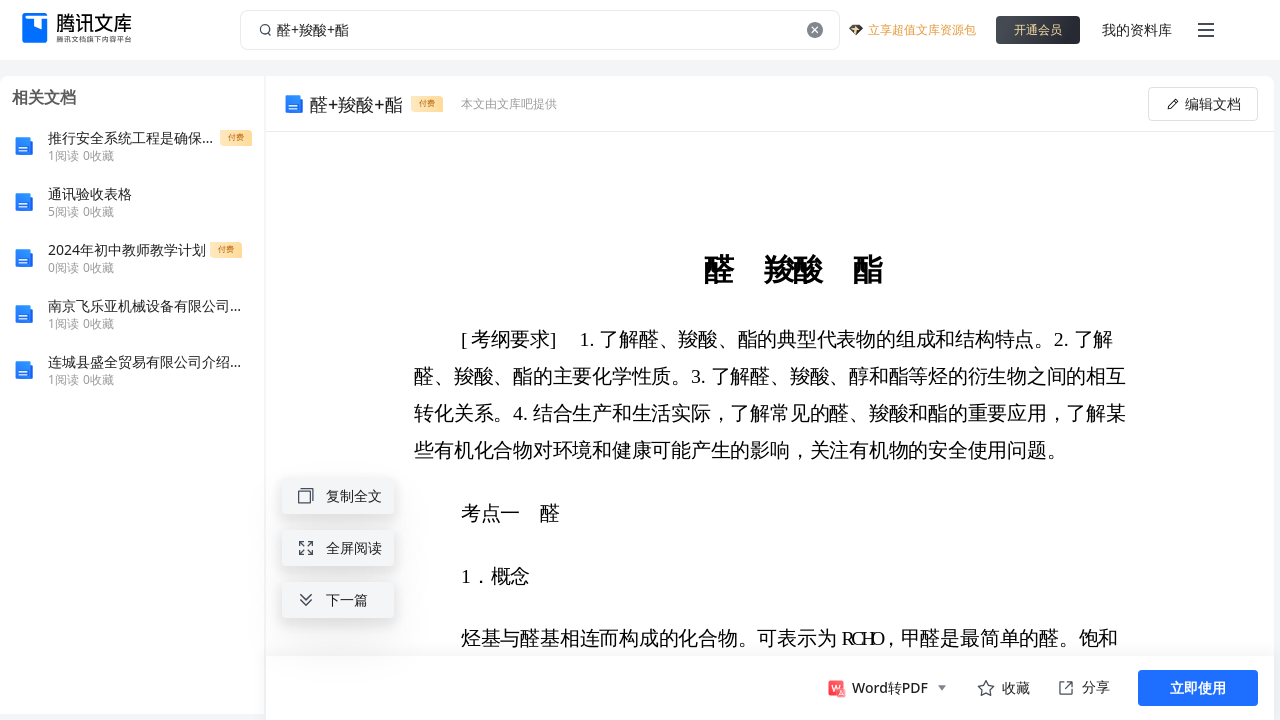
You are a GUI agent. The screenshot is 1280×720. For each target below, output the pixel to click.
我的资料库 (1137, 29)
